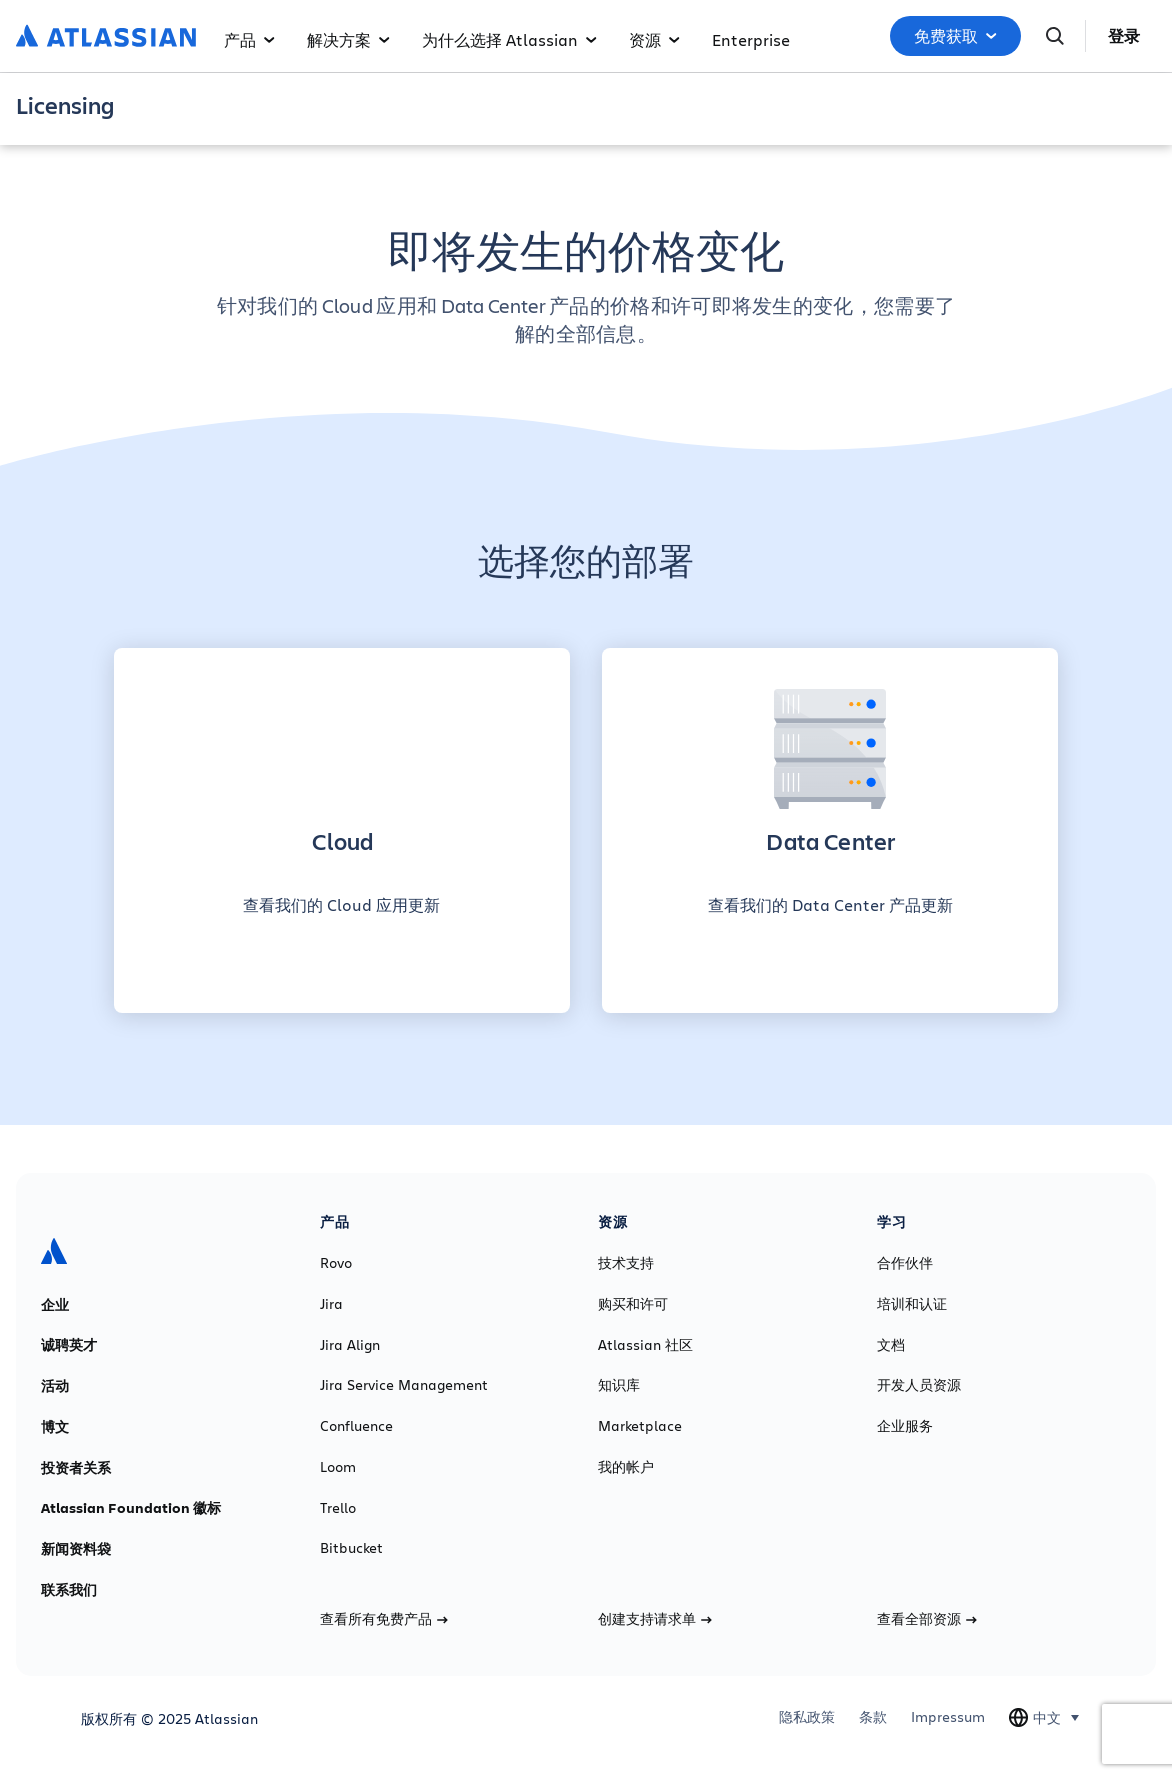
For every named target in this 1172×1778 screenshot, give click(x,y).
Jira (331, 1304)
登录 (1124, 36)
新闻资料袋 (76, 1549)
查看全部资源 (927, 1619)
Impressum (948, 1717)
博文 (55, 1427)
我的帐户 (626, 1467)
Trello (338, 1508)
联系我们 (69, 1590)
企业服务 (905, 1426)
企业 (55, 1305)
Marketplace (640, 1426)
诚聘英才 (69, 1345)
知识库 (619, 1385)
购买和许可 (633, 1304)
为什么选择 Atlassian (509, 39)
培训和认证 (912, 1304)
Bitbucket (351, 1548)
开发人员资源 (919, 1385)
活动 (55, 1386)
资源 (654, 39)
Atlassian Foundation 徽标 (131, 1508)
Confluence (356, 1426)
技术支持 (626, 1263)
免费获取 (955, 36)
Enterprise (751, 39)
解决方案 (348, 39)
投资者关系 (76, 1468)
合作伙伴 (905, 1263)
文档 (891, 1345)
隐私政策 (807, 1717)
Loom (338, 1467)
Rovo (336, 1263)
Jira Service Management (404, 1385)
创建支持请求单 (655, 1619)
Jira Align (350, 1345)
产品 (249, 39)
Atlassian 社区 (645, 1345)
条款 (873, 1717)
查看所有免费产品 (384, 1619)
